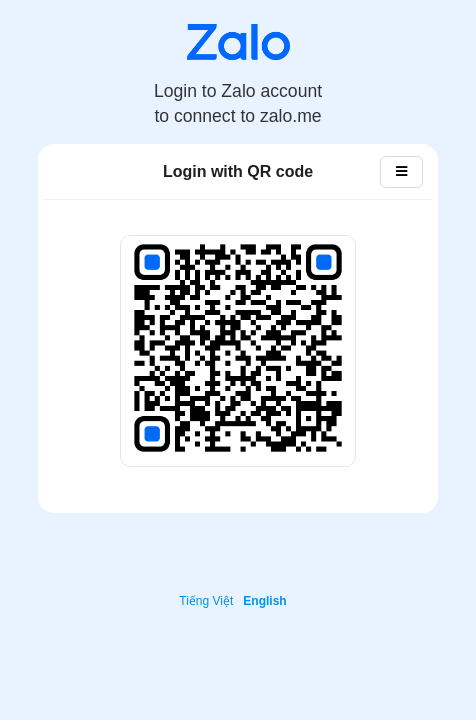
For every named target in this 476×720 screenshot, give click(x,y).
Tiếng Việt (206, 601)
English (264, 601)
